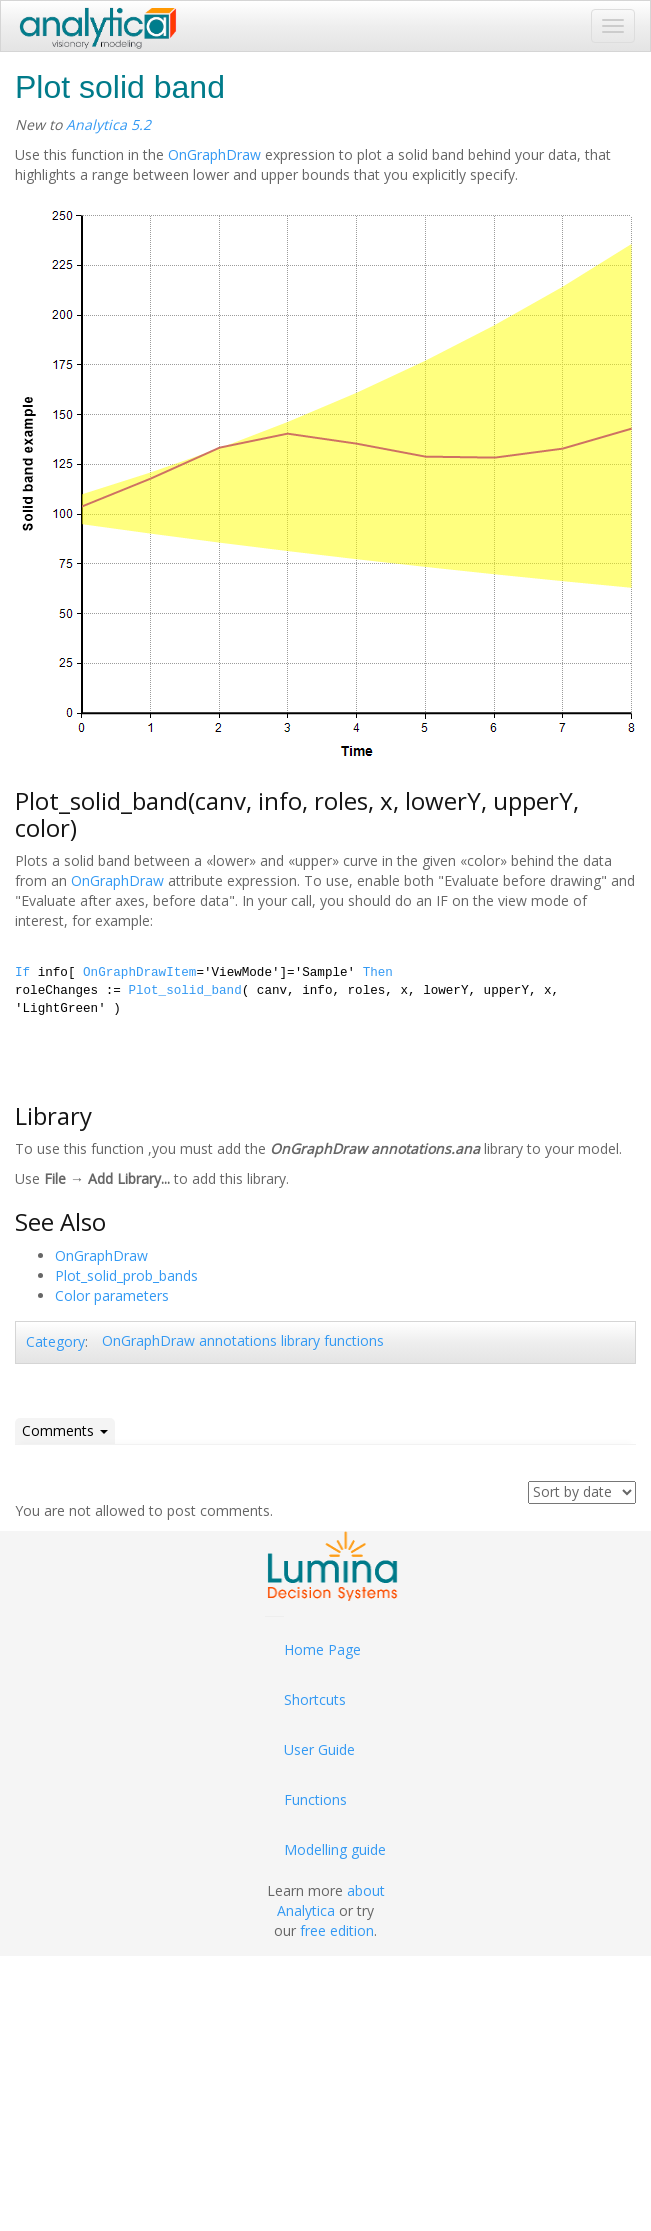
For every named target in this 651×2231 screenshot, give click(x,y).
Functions (315, 1799)
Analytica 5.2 (108, 124)
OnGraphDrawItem (139, 973)
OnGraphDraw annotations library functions (243, 1340)
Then (378, 973)
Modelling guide (335, 1849)
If (22, 973)
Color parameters (112, 1295)
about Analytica (331, 1900)
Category (55, 1341)
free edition (337, 1930)
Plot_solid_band (184, 991)
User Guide (319, 1749)
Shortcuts (315, 1699)
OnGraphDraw (214, 154)
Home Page (322, 1649)
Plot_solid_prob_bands (126, 1275)
